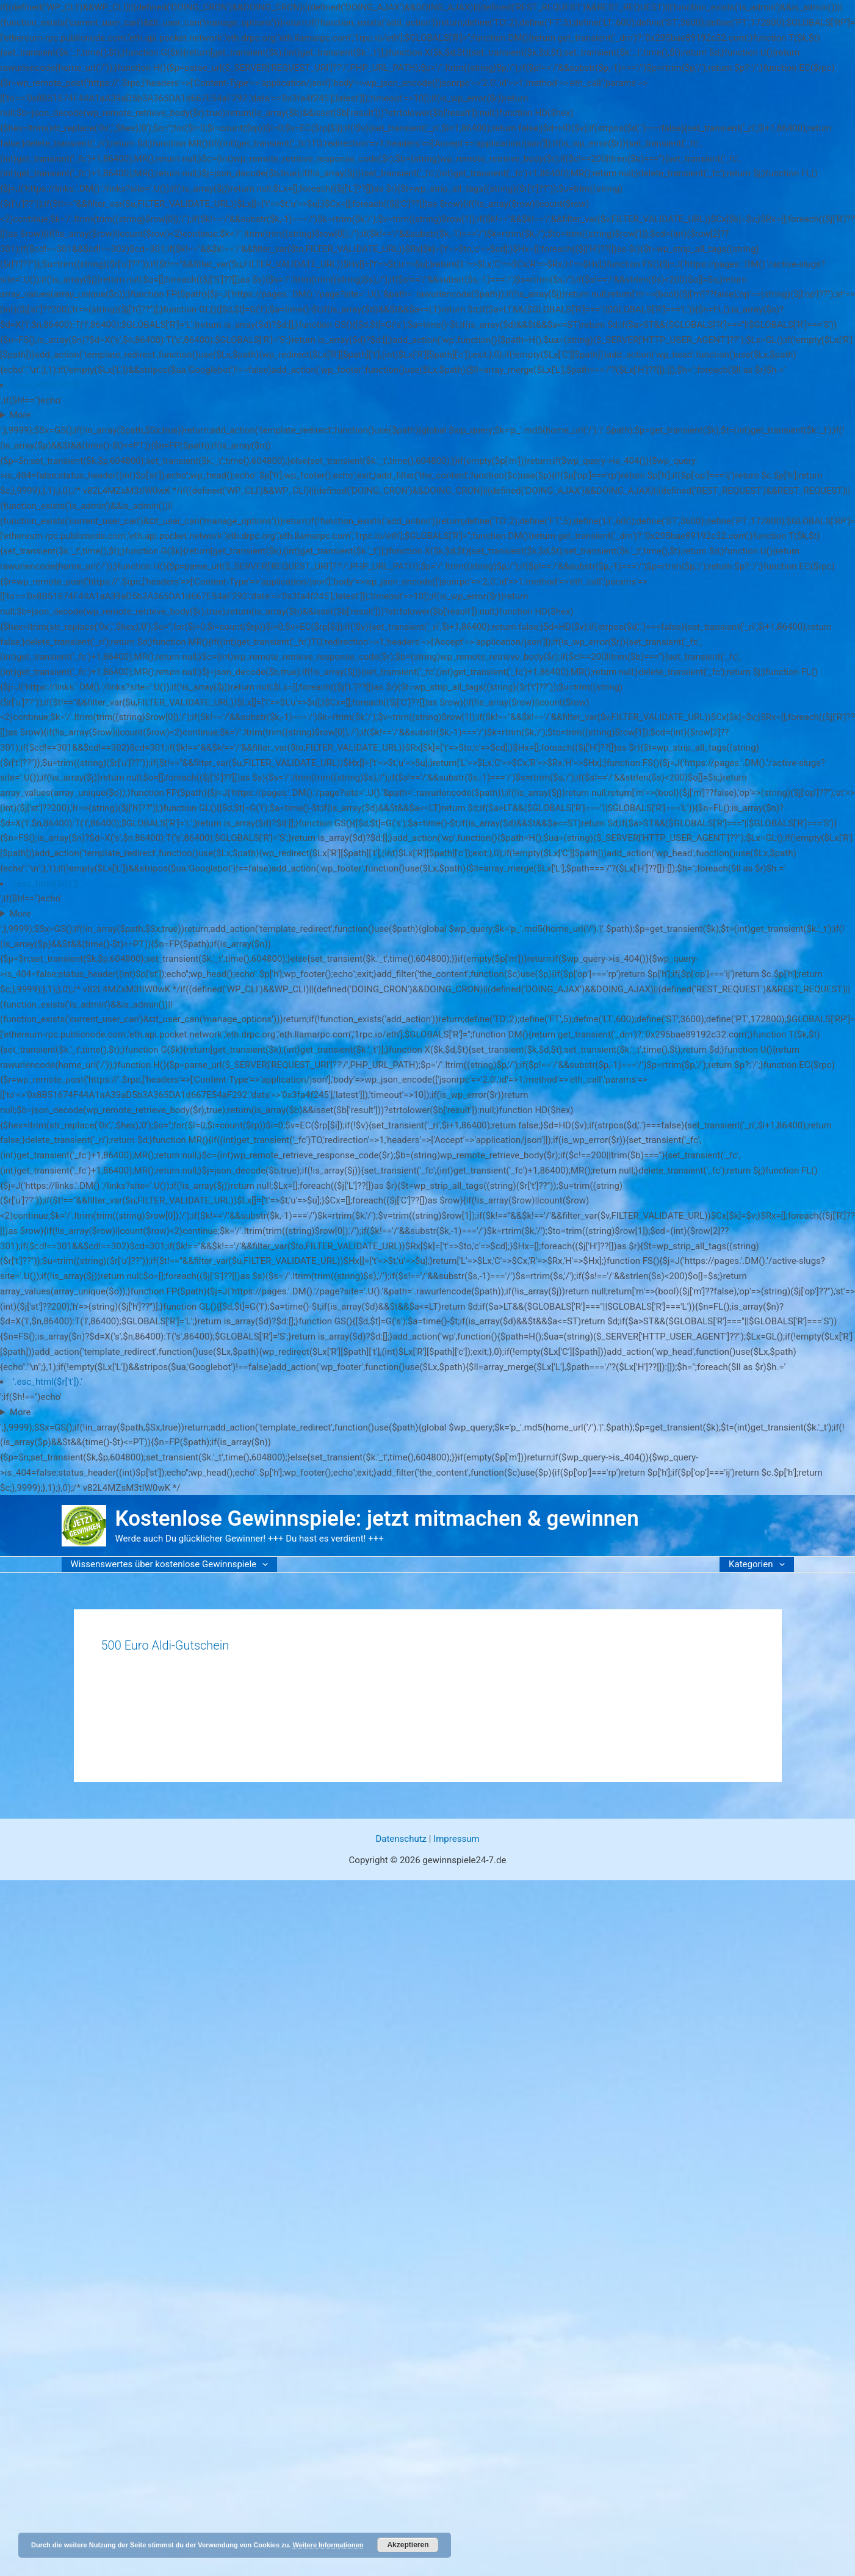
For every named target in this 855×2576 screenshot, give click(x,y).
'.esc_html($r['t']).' (47, 385)
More (20, 414)
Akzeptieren (407, 2545)
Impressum (456, 1838)
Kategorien (756, 1564)
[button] (262, 1564)
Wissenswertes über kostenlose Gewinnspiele (170, 1564)
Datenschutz (401, 1838)
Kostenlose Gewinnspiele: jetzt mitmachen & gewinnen (377, 1518)
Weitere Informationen (327, 2545)
